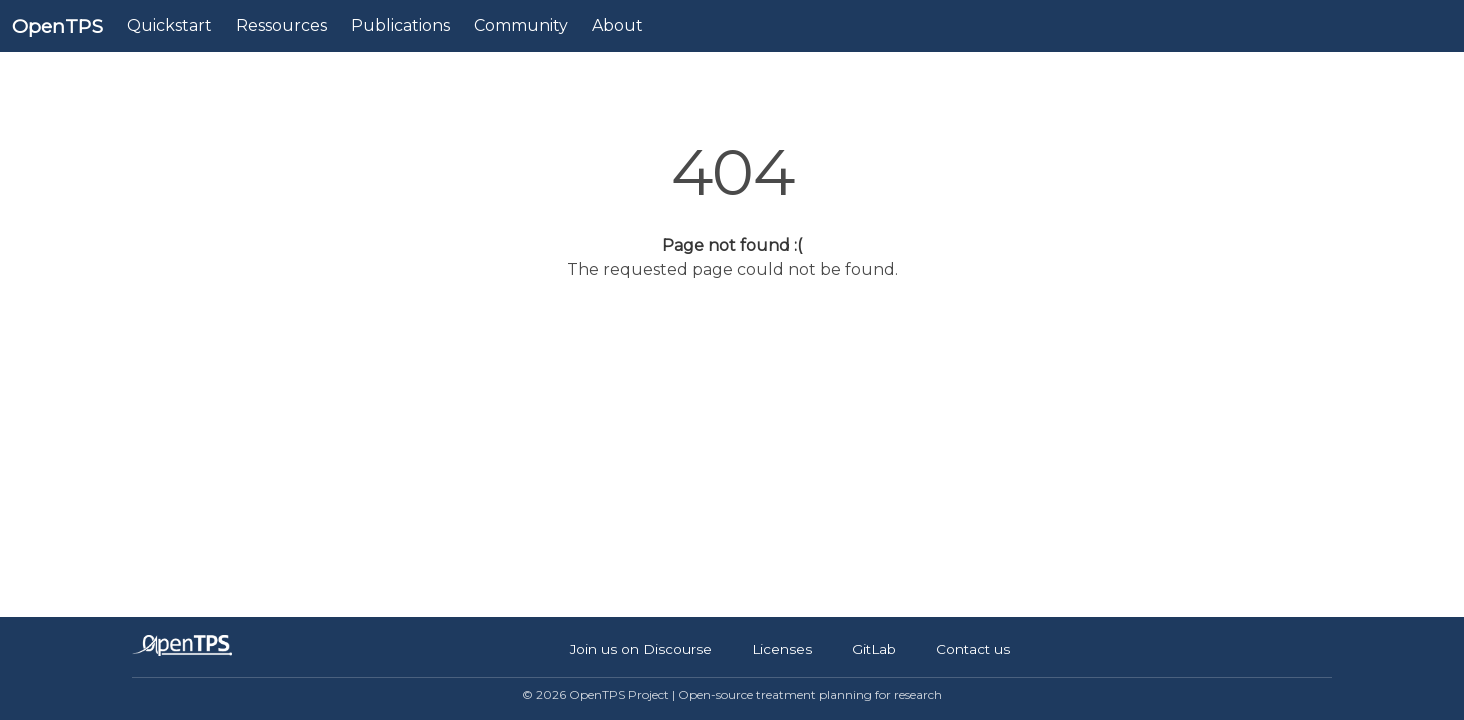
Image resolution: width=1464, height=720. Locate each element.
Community (521, 25)
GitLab (874, 649)
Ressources (281, 25)
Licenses (782, 649)
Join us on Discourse (641, 649)
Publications (400, 25)
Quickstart (169, 25)
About (617, 25)
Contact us (973, 649)
